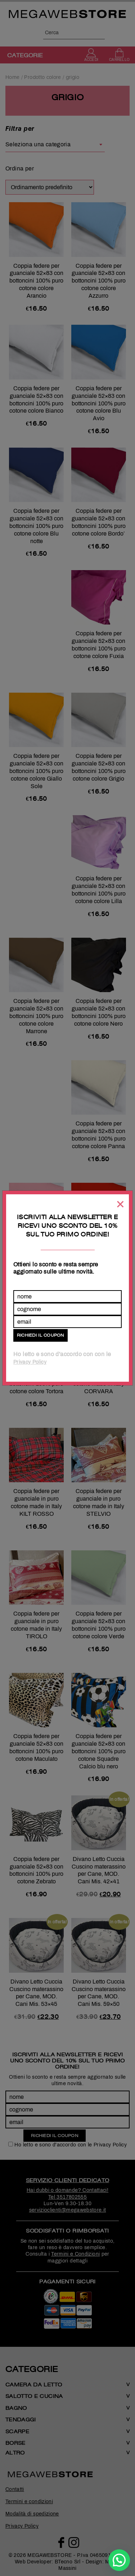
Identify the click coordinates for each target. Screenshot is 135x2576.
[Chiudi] (120, 1204)
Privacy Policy (29, 1362)
